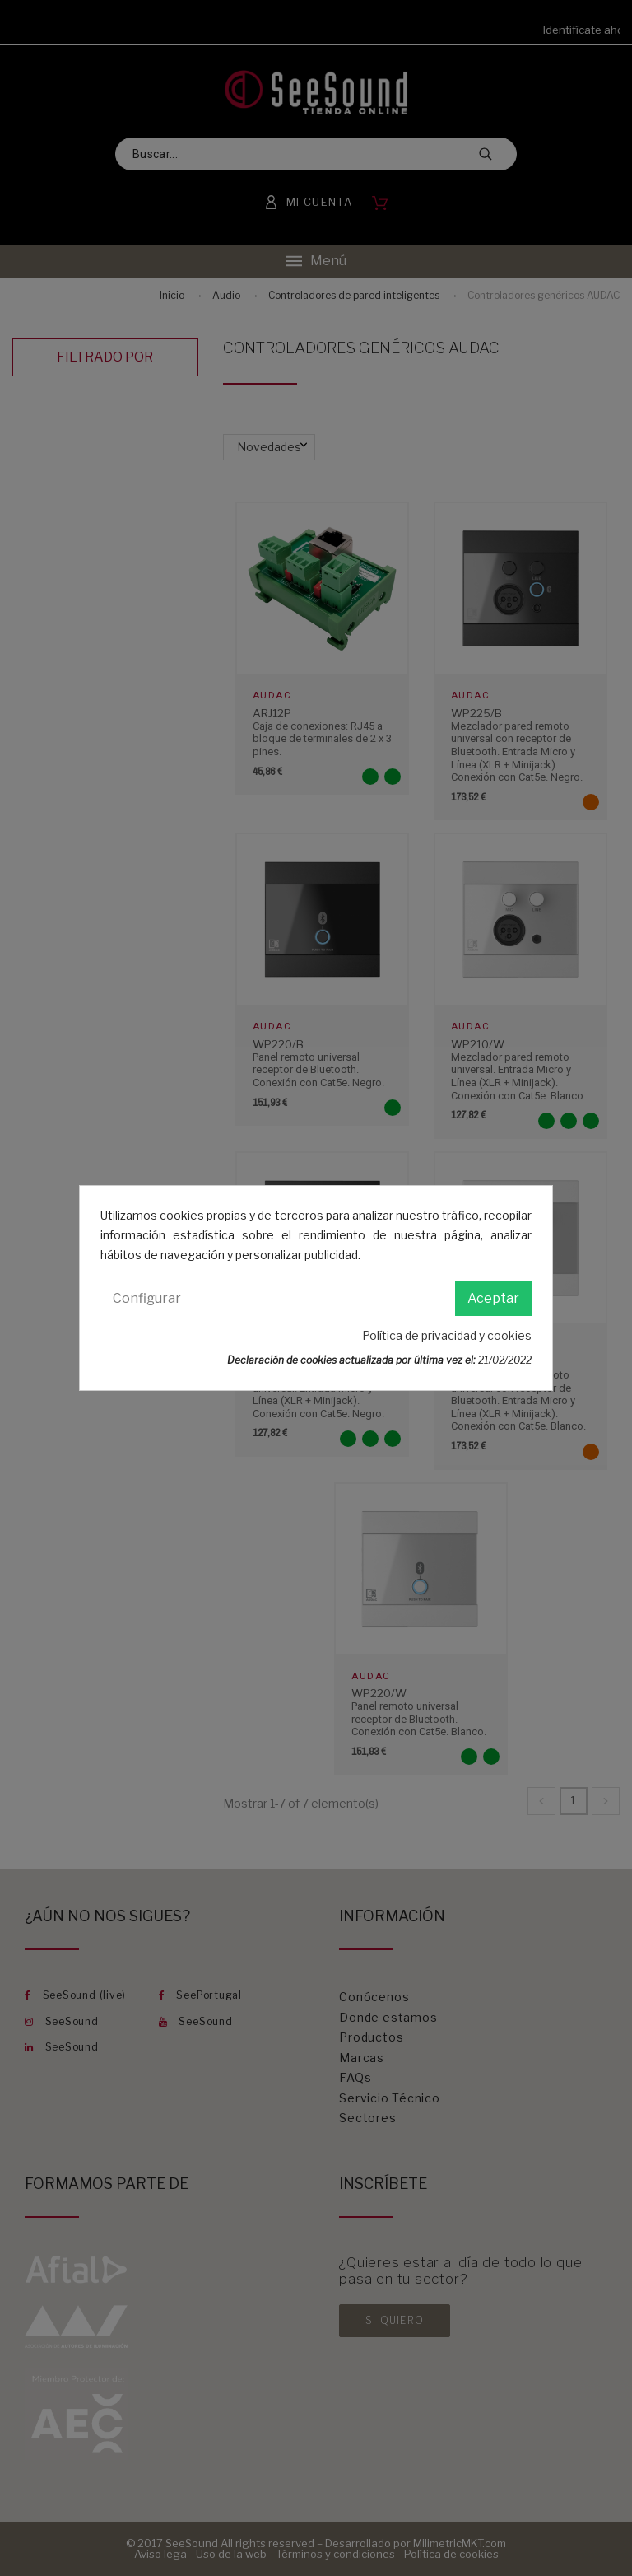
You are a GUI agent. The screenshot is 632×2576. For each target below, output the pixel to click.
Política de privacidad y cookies (447, 1335)
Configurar (147, 1298)
